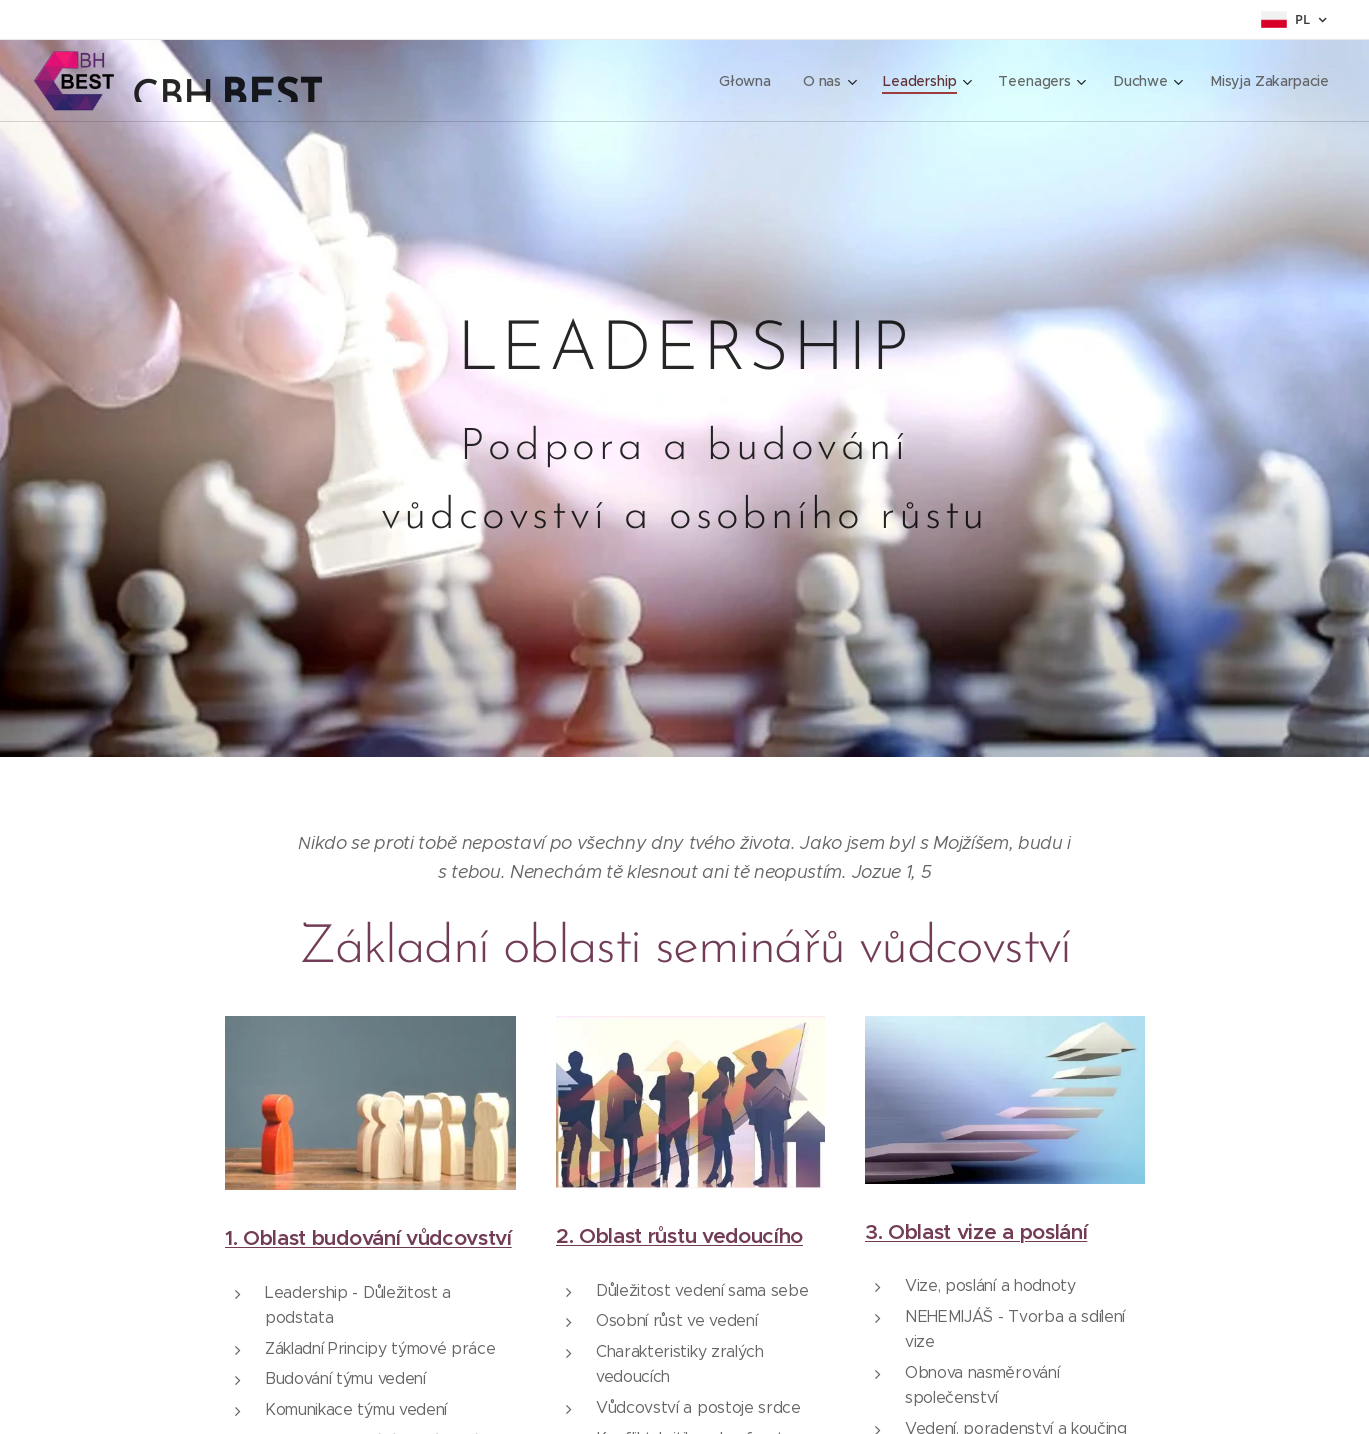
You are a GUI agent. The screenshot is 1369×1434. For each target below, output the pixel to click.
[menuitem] (746, 81)
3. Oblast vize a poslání (976, 1231)
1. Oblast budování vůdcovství (368, 1238)
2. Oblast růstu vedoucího (678, 1236)
